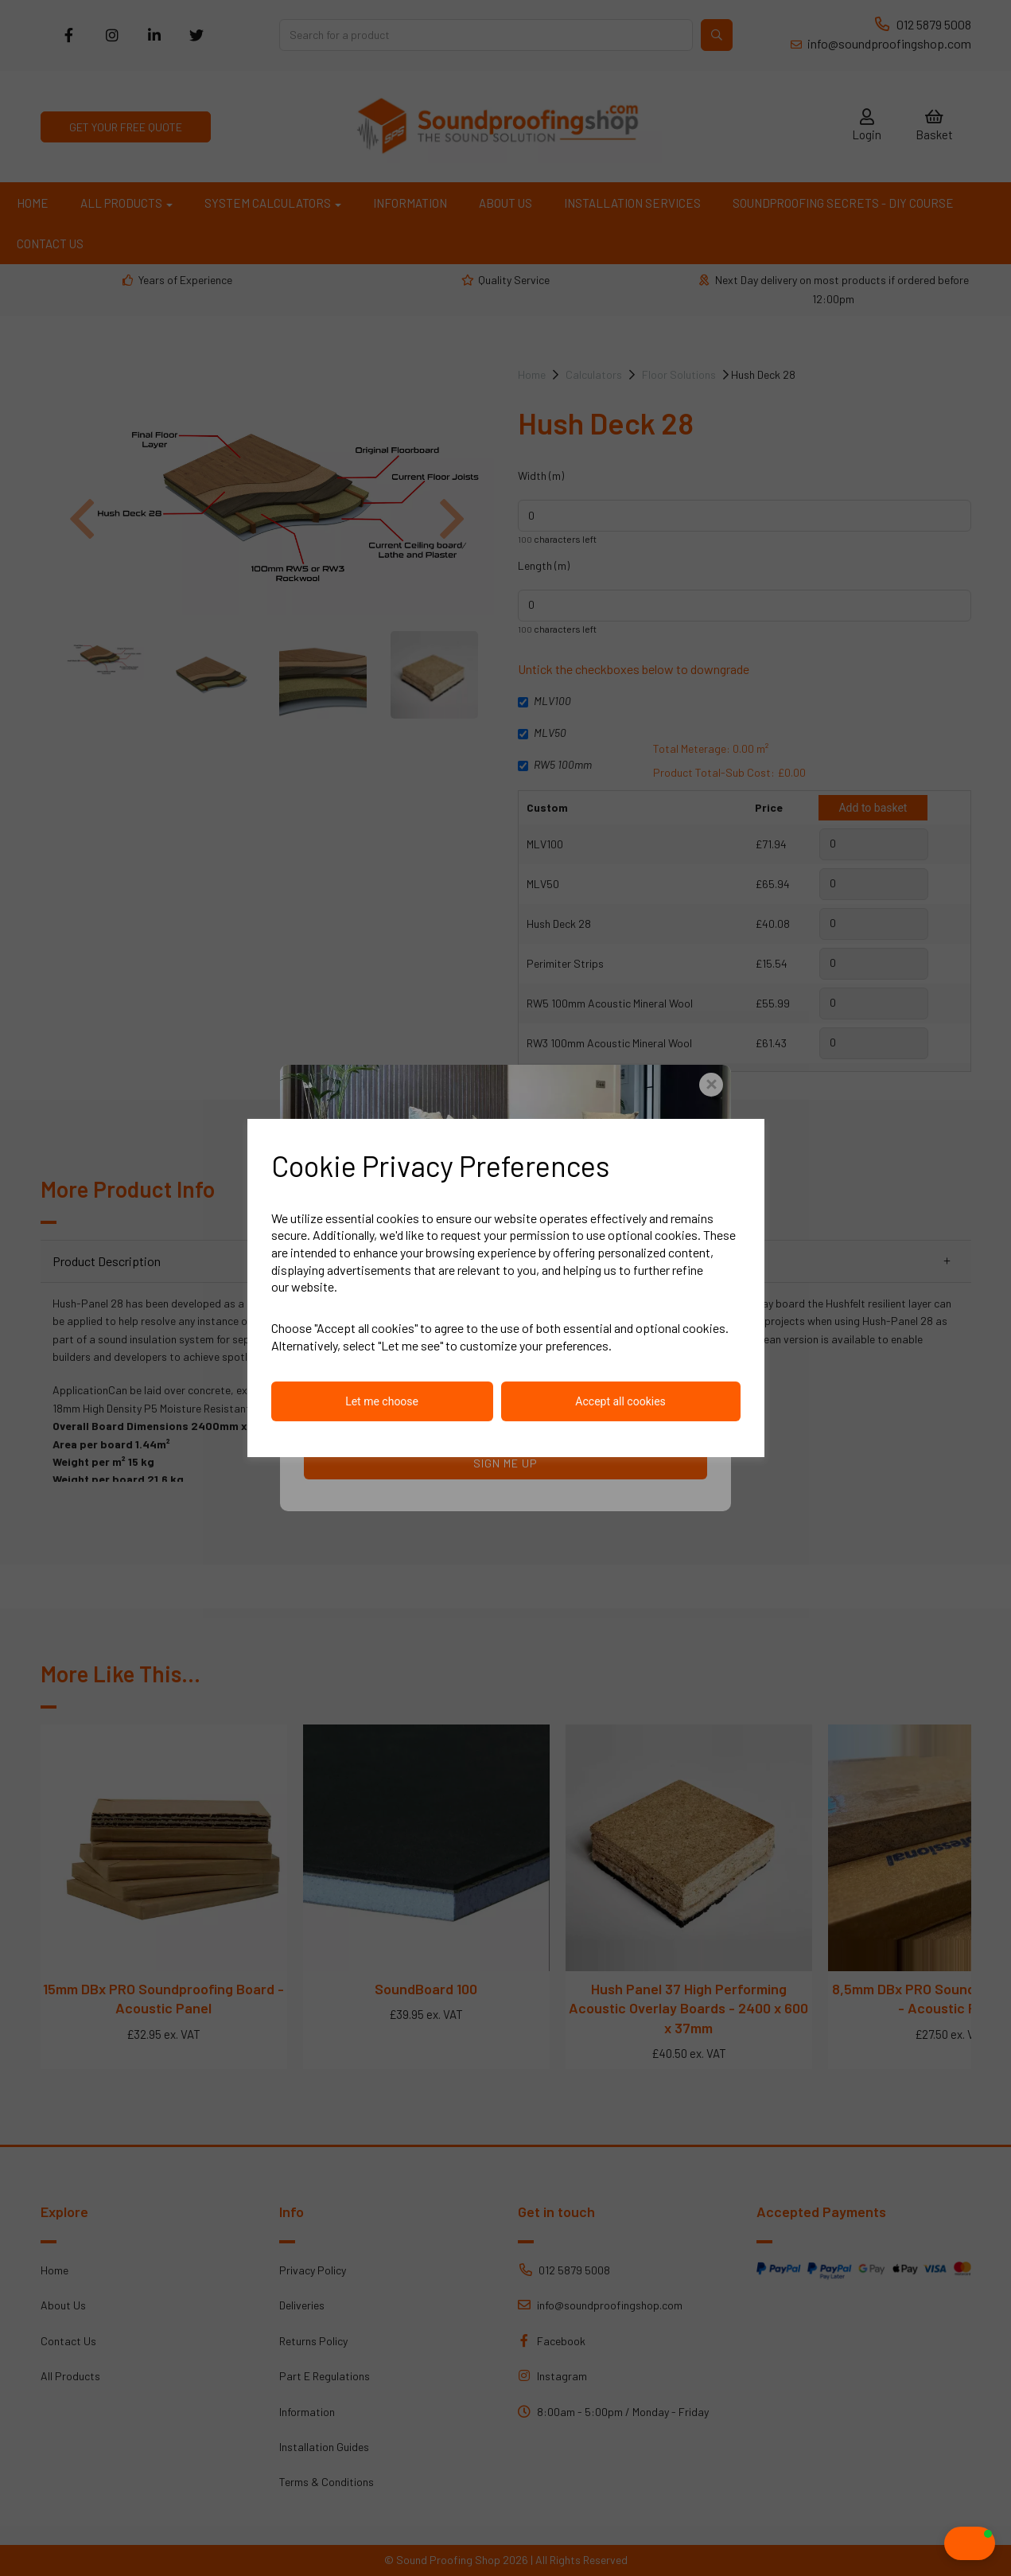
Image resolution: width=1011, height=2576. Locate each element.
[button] (938, 2543)
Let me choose (381, 1401)
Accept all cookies (620, 1401)
